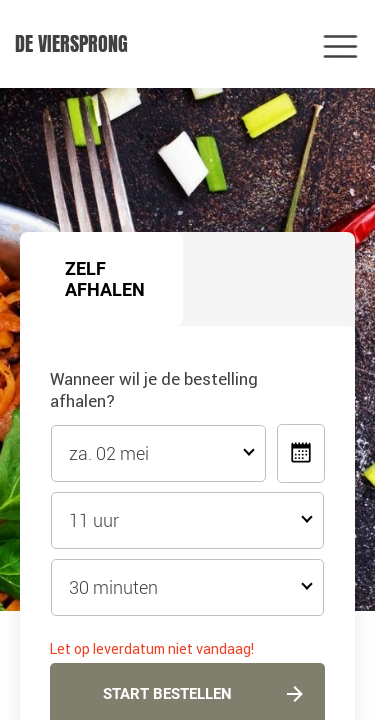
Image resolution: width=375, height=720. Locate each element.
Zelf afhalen (105, 279)
